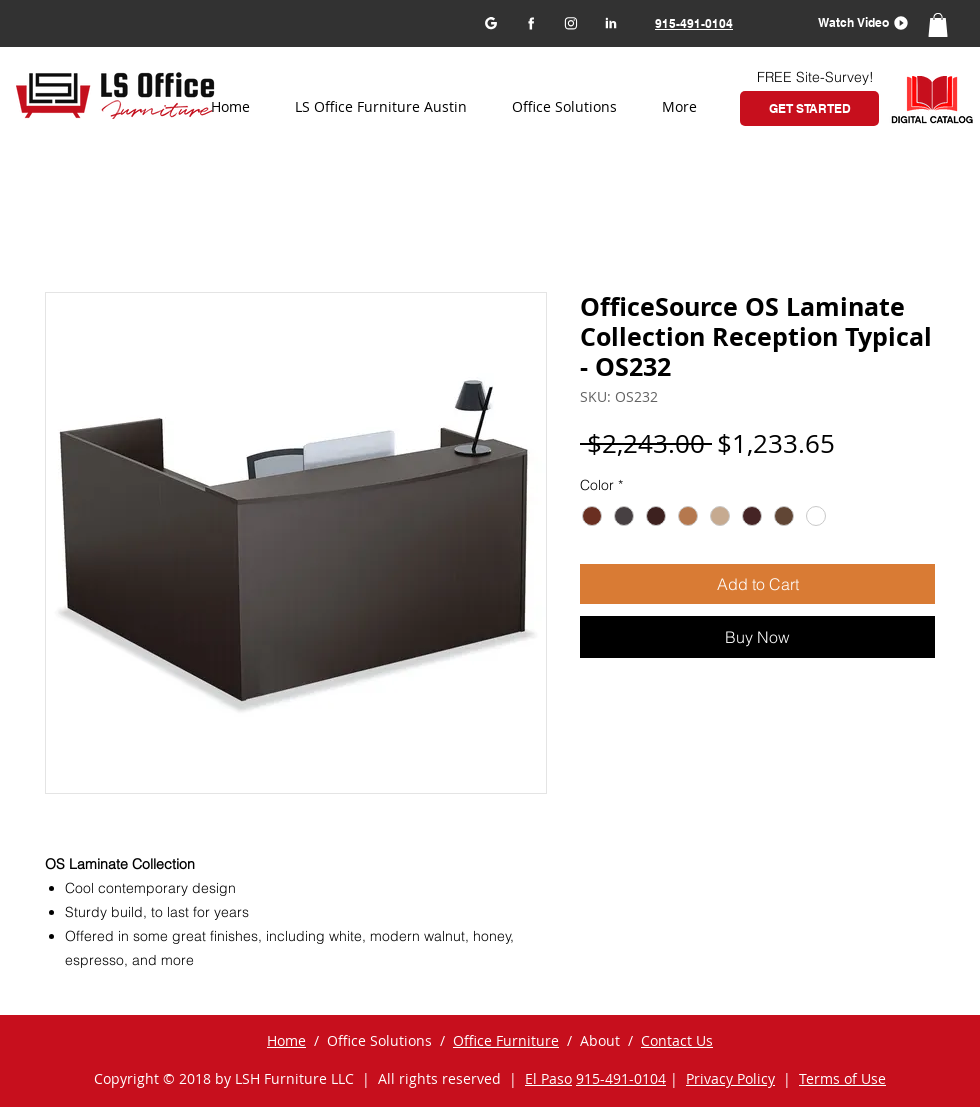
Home (286, 1040)
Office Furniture (506, 1040)
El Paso (548, 1078)
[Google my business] (490, 22)
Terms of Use (842, 1078)
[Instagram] (570, 22)
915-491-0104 (621, 1078)
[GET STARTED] (809, 108)
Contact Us (677, 1040)
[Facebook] (530, 22)
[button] (856, 22)
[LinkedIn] (610, 22)
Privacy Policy (730, 1078)
